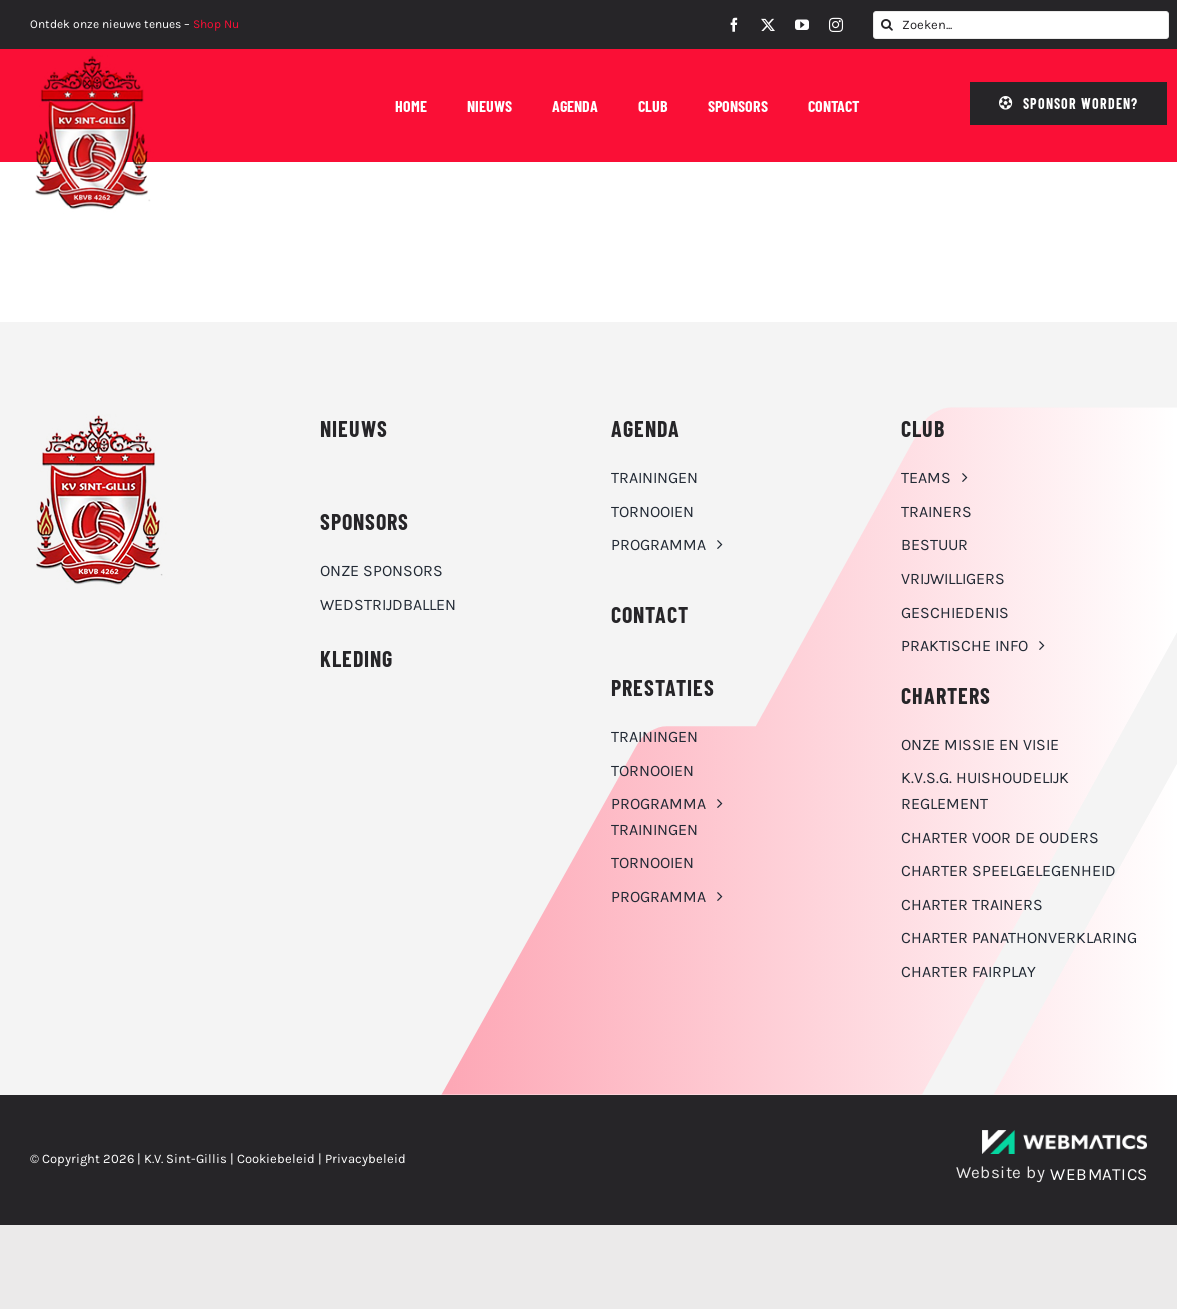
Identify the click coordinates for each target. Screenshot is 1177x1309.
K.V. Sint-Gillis (185, 1158)
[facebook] (734, 25)
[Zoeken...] (1021, 25)
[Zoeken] (887, 25)
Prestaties (663, 687)
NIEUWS (354, 428)
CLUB (923, 428)
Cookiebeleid (276, 1158)
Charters (946, 695)
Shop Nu (216, 24)
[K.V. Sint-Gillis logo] (92, 60)
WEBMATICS (1099, 1174)
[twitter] (768, 25)
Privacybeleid (365, 1158)
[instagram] (836, 25)
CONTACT (650, 614)
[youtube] (802, 25)
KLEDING (356, 658)
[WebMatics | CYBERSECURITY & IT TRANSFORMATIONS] (1064, 1137)
